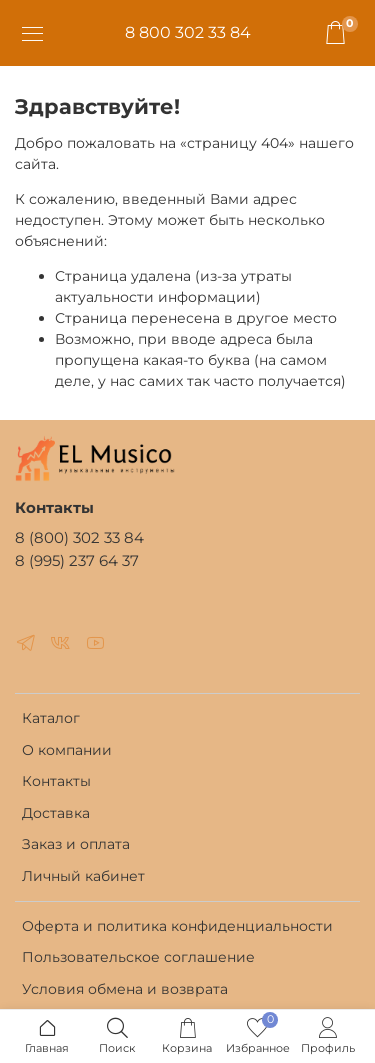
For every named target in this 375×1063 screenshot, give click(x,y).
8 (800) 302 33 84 (79, 537)
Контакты (56, 781)
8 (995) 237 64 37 (77, 560)
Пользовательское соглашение (138, 957)
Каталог (51, 718)
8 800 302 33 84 (188, 32)
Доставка (56, 813)
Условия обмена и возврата (125, 989)
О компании (67, 750)
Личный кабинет (83, 876)
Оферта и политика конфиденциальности (177, 926)
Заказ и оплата (76, 844)
